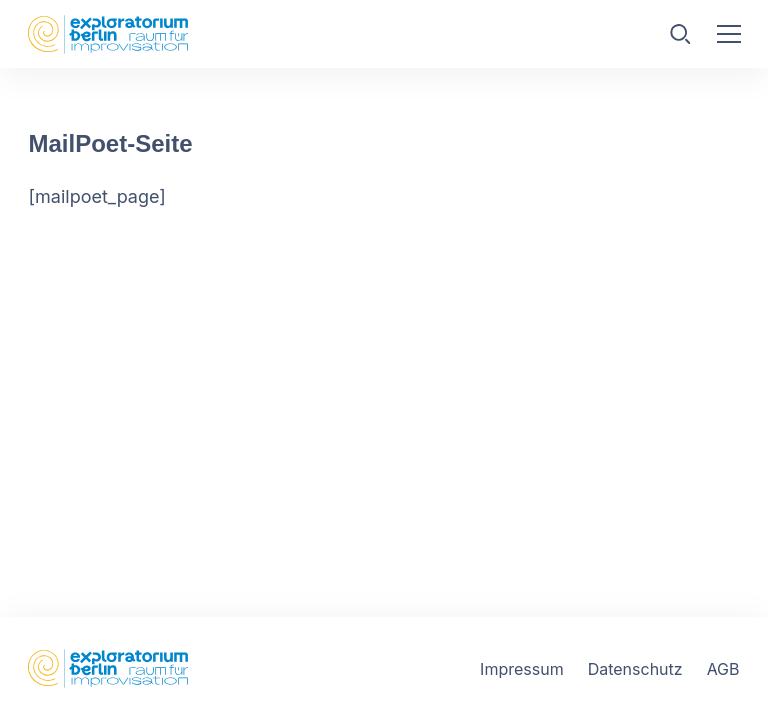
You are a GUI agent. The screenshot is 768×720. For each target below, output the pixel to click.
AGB (723, 669)
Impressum (522, 669)
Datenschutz (635, 669)
